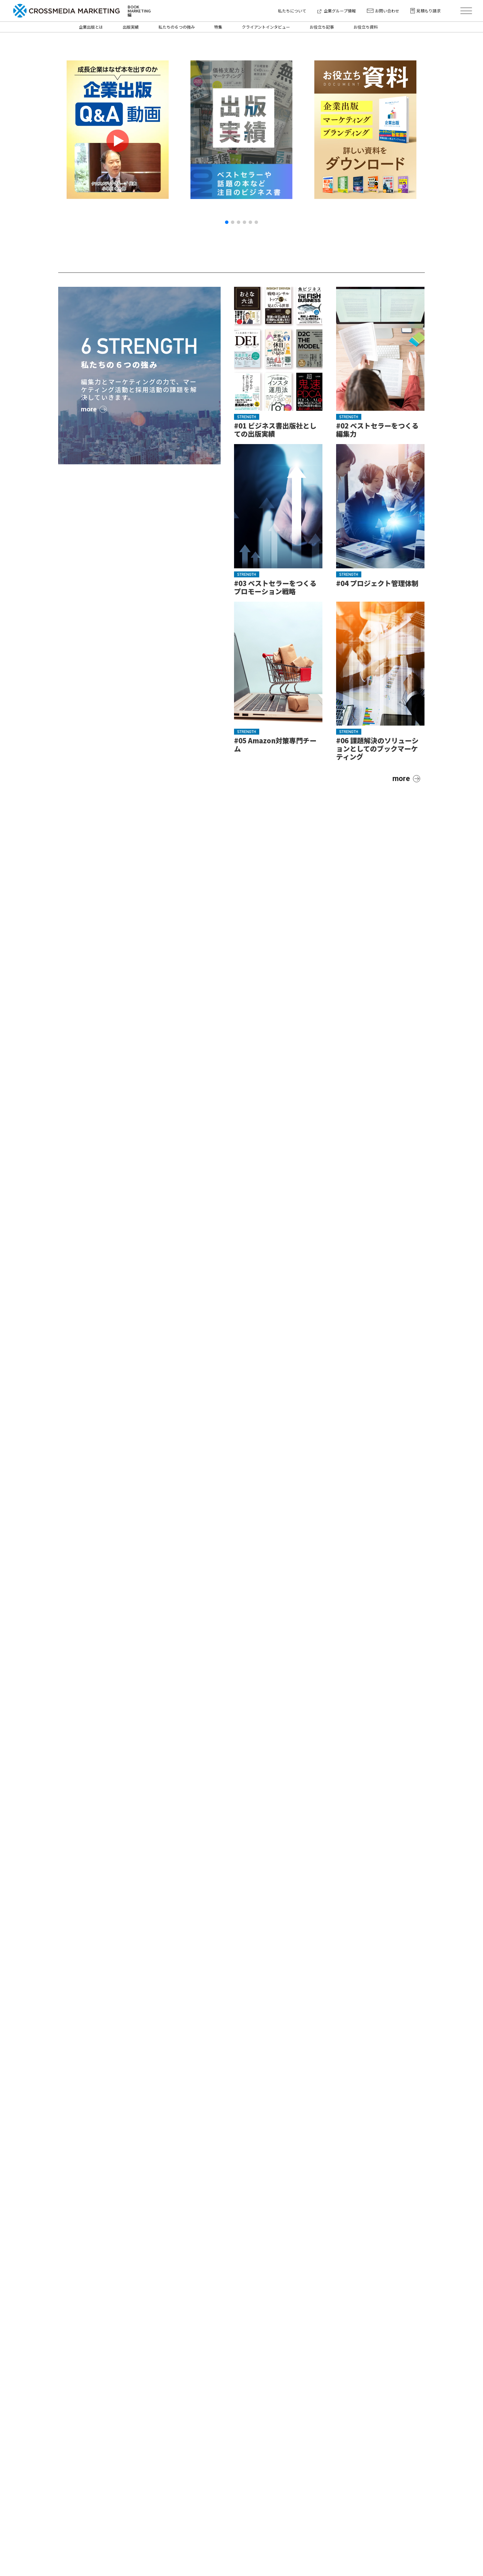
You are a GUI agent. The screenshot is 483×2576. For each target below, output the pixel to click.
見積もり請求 (425, 11)
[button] (226, 222)
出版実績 (131, 27)
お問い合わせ (383, 11)
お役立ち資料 (366, 27)
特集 (218, 27)
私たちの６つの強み (176, 27)
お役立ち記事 (322, 27)
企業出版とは (91, 27)
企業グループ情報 (336, 11)
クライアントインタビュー (266, 27)
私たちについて (292, 11)
